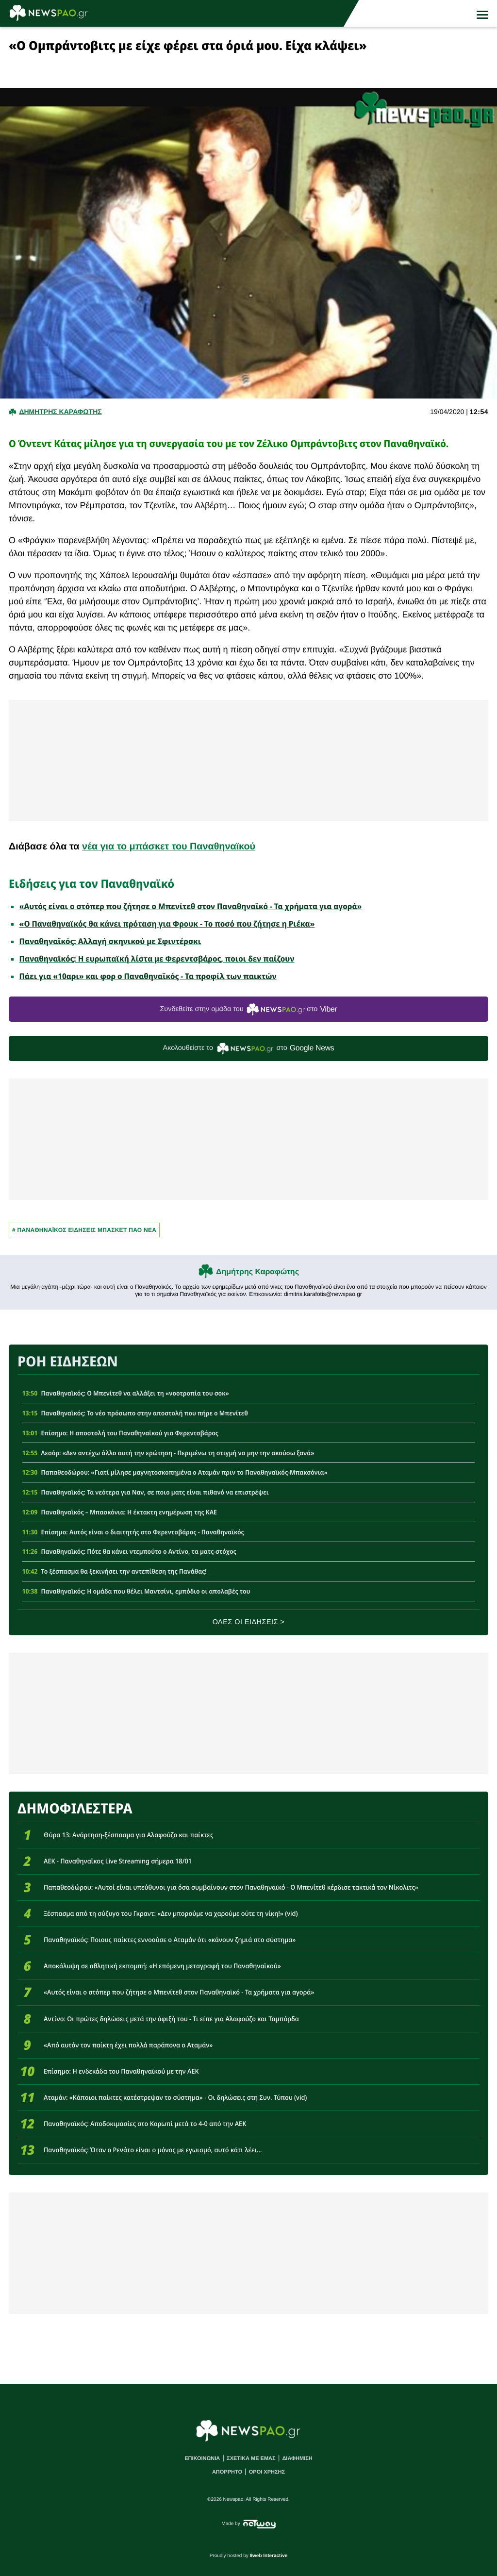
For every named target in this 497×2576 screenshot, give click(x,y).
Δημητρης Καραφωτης (60, 411)
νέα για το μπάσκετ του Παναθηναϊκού (168, 846)
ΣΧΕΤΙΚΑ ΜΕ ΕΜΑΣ (251, 2458)
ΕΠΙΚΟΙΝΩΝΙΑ (202, 2458)
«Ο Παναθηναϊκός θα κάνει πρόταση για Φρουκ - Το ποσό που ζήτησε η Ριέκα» (167, 923)
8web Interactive (269, 2556)
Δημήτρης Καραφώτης (257, 1272)
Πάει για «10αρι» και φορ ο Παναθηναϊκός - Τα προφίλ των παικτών (148, 976)
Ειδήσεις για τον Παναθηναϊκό (91, 883)
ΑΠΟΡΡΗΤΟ (227, 2472)
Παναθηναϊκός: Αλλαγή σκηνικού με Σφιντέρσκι (110, 941)
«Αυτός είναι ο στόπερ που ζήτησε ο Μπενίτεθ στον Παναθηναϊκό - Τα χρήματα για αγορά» (190, 906)
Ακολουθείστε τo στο (248, 1049)
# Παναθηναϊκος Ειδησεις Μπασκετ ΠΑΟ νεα (84, 1230)
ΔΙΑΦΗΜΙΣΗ (297, 2458)
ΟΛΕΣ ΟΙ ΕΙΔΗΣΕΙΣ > (249, 1622)
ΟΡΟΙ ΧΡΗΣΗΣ (267, 2472)
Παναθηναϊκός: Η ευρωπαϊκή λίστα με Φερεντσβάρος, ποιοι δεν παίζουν (157, 958)
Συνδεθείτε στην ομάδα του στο (248, 1009)
